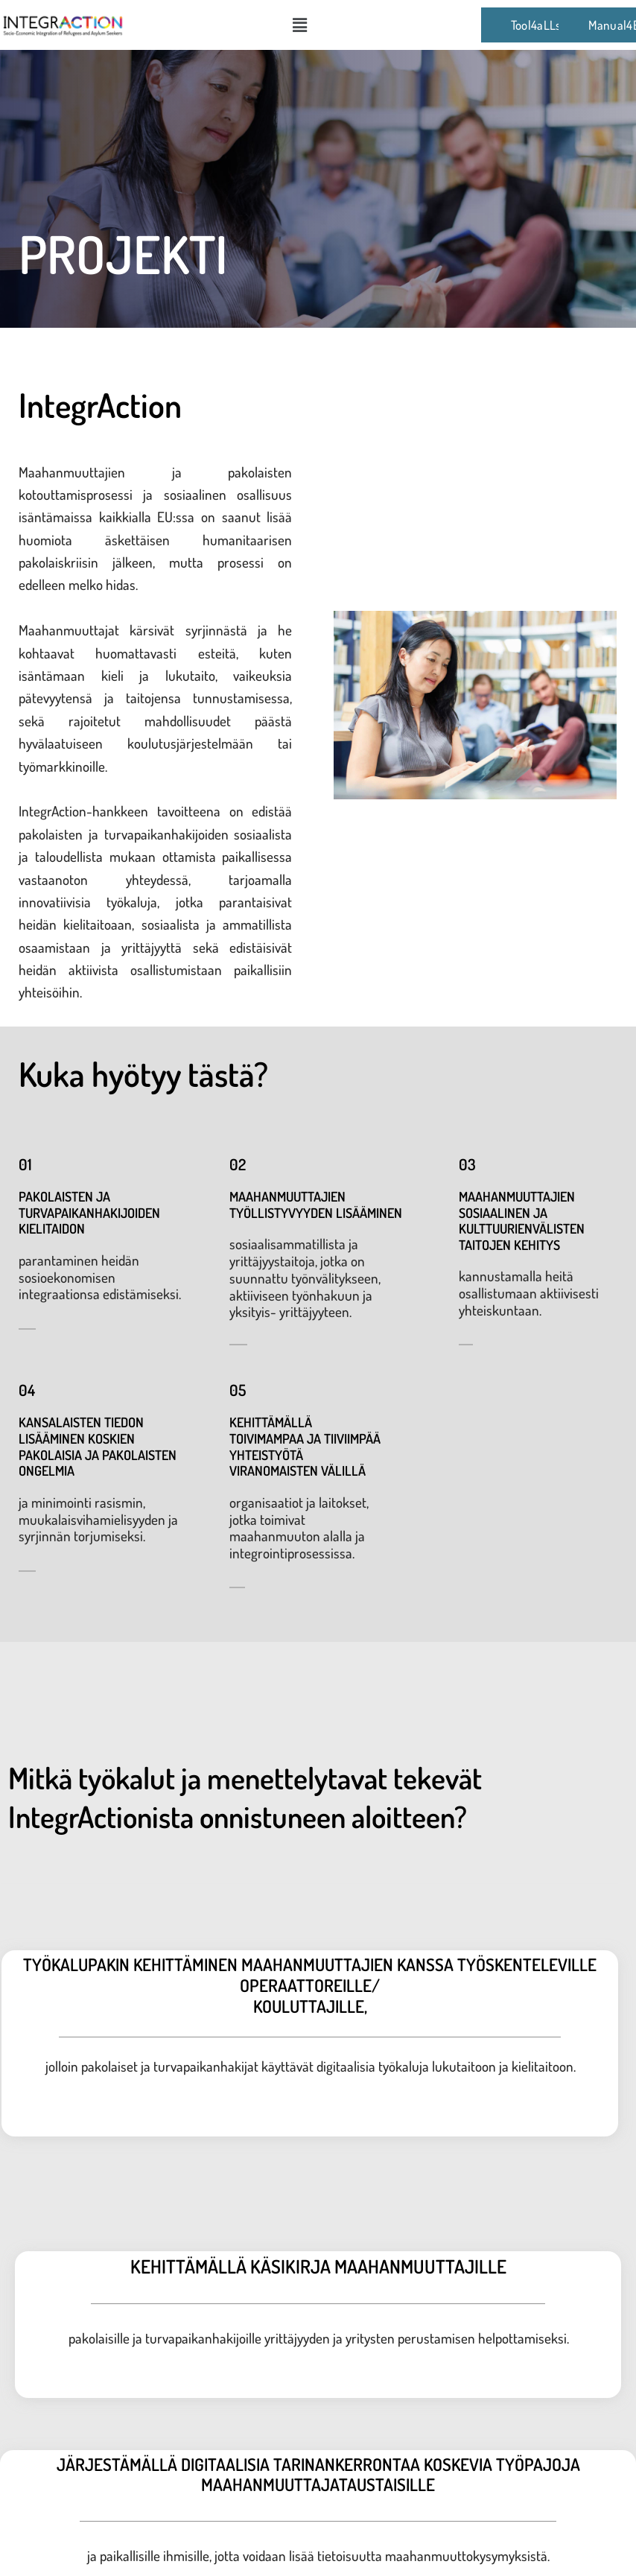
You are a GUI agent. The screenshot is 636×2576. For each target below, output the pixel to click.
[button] (299, 24)
